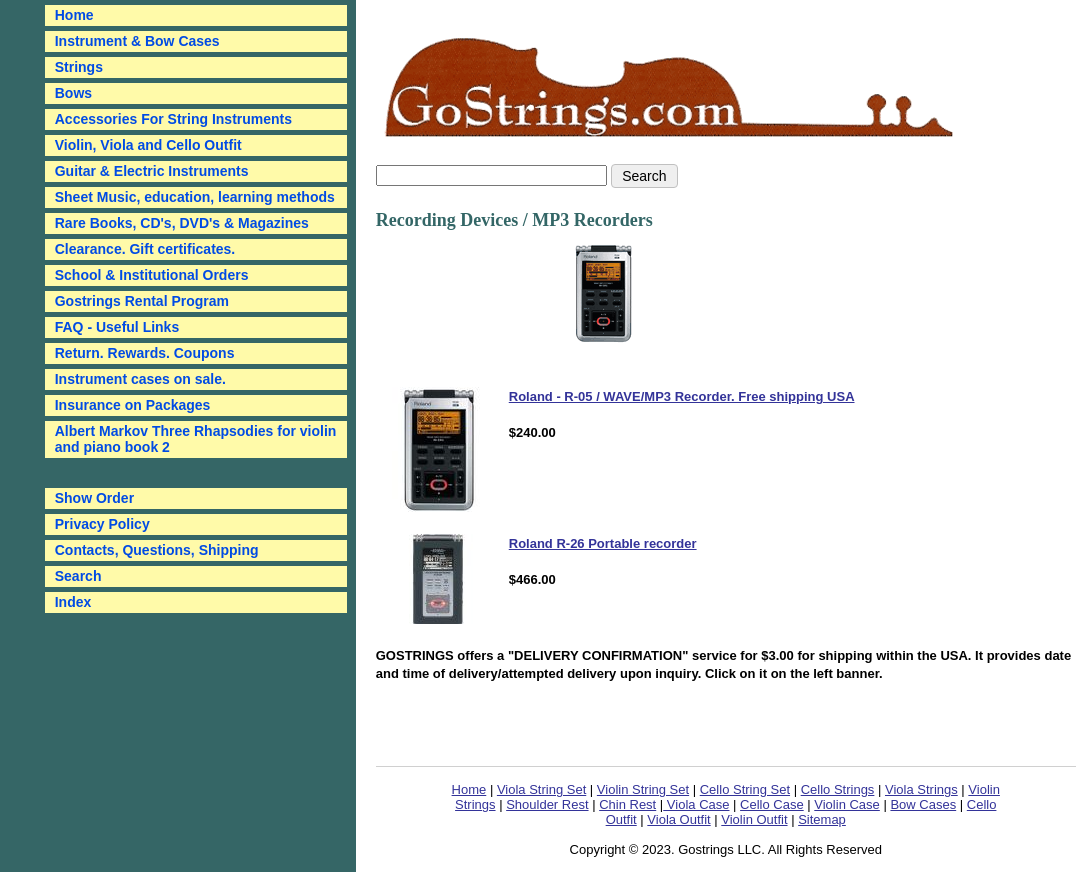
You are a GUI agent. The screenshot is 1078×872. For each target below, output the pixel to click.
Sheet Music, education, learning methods (195, 197)
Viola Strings (921, 789)
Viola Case (696, 804)
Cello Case (772, 804)
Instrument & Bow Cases (137, 41)
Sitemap (822, 819)
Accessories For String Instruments (173, 119)
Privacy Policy (102, 524)
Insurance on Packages (133, 405)
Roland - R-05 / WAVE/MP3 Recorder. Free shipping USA (682, 396)
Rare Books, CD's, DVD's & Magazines (182, 223)
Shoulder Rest (547, 804)
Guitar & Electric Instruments (152, 171)
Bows (73, 93)
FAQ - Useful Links (117, 327)
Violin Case (847, 804)
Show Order (94, 498)
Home (469, 789)
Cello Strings (838, 789)
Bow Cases (923, 804)
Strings (79, 67)
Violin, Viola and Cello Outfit (148, 145)
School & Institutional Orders (152, 275)
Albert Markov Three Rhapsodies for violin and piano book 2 (196, 439)
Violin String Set (643, 789)
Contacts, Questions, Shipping (157, 550)
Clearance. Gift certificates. (145, 249)
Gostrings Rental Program (142, 301)
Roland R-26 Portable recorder (603, 543)
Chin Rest (627, 804)
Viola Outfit (678, 819)
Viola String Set (541, 789)
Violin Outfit (754, 819)
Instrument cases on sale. (140, 379)
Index (73, 602)
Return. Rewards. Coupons (145, 353)
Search (78, 576)
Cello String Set (745, 789)
